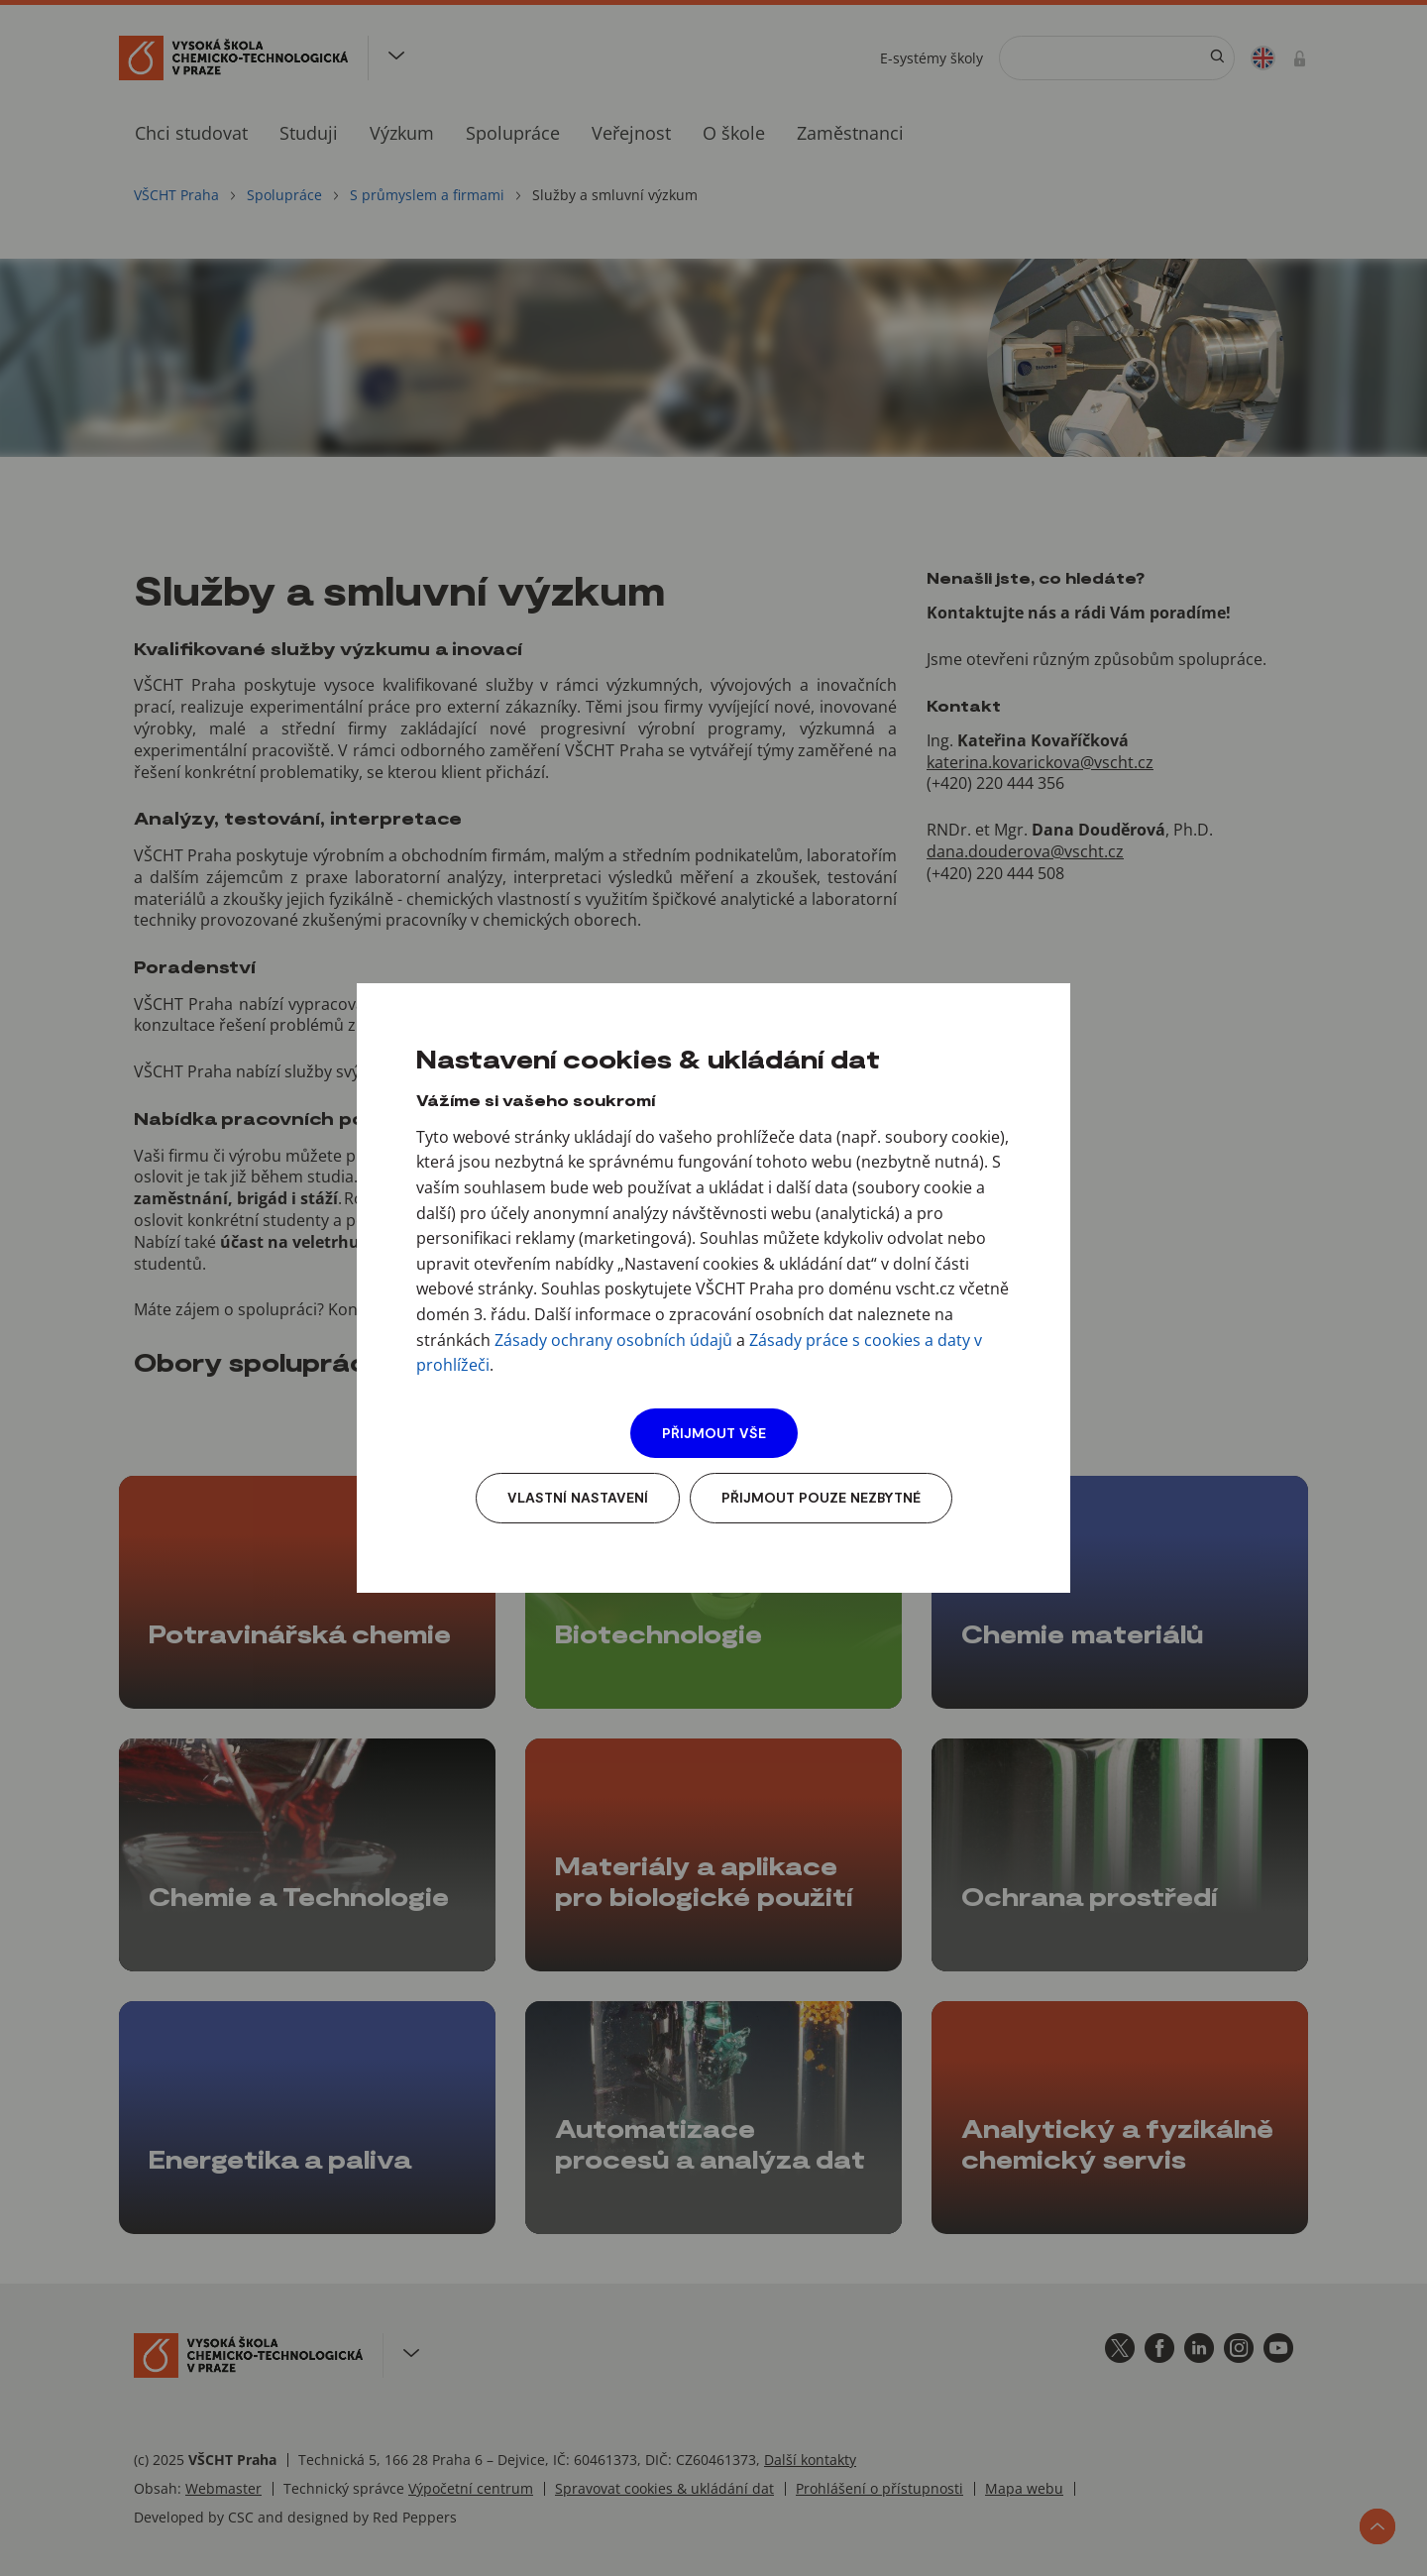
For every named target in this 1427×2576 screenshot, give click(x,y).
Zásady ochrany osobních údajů (613, 1340)
